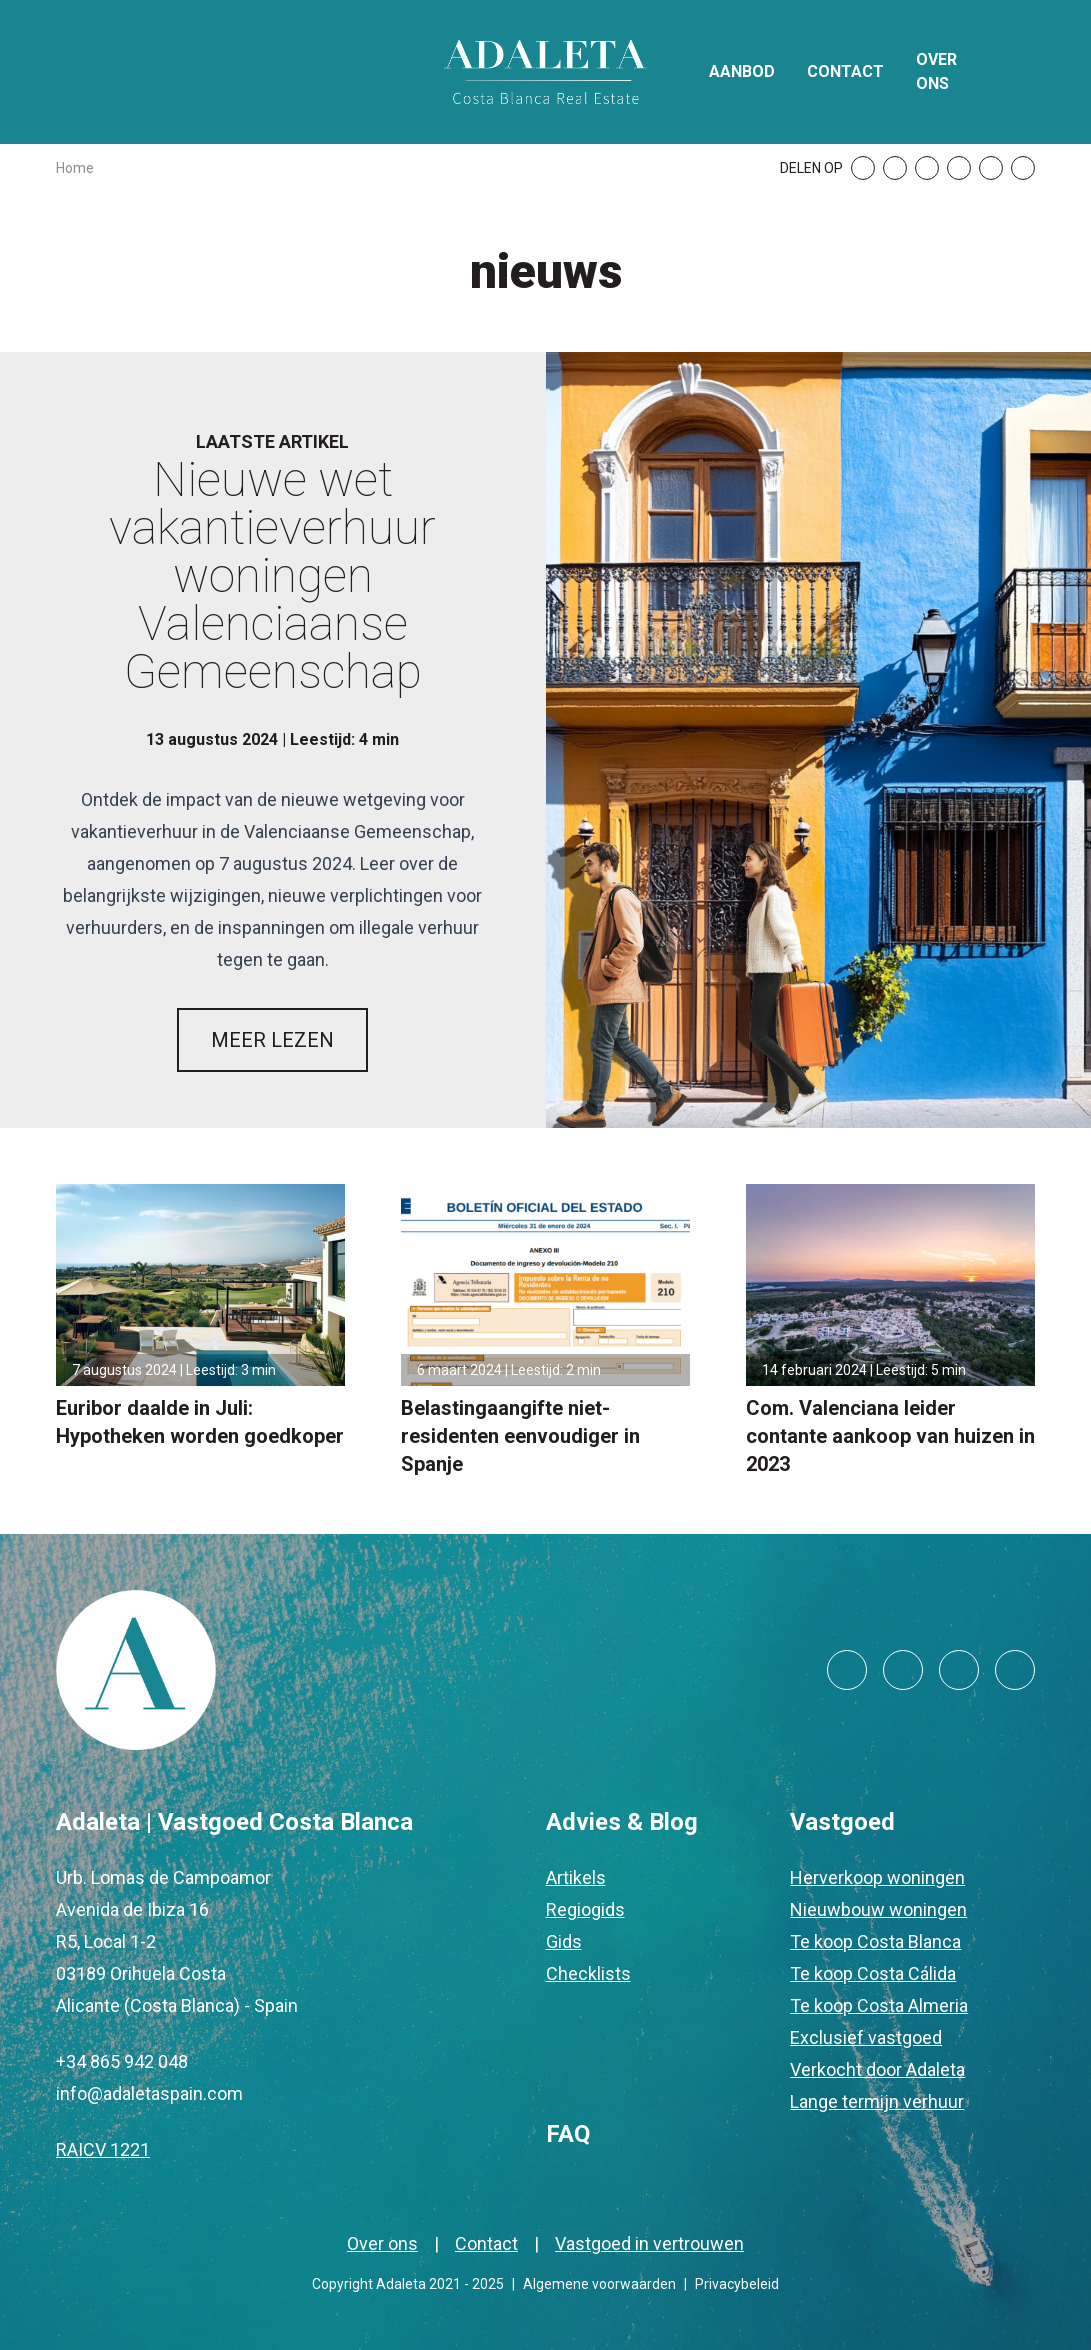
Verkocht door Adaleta (877, 2069)
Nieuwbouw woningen (878, 1909)
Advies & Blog (622, 1822)
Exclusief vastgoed (866, 2037)
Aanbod (742, 71)
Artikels (576, 1877)
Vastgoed (842, 1822)
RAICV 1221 (103, 2149)
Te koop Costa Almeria (879, 2005)
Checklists (588, 1973)
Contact (845, 71)
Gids (564, 1941)
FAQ (568, 2134)
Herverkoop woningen (877, 1877)
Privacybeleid (737, 2284)
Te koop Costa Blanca (875, 1941)
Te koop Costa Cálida (873, 1973)
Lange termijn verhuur (877, 2101)
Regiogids (585, 1909)
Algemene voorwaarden (599, 2284)
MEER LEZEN (272, 1040)
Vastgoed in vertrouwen (649, 2243)
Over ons (936, 71)
